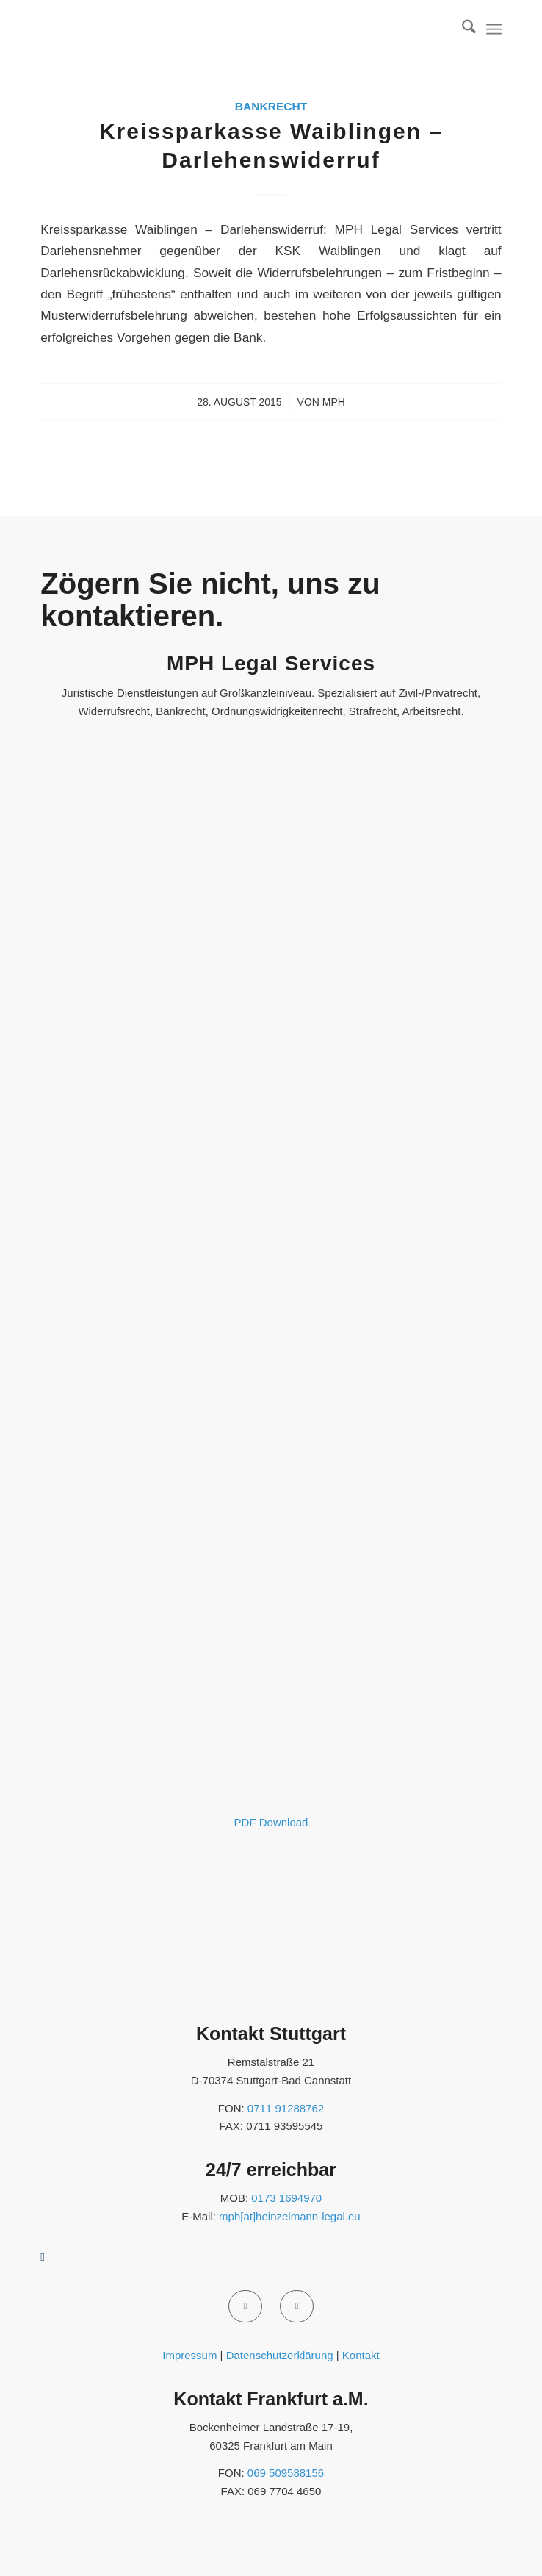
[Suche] (461, 29)
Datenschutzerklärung (279, 2355)
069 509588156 (285, 2472)
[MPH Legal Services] (224, 29)
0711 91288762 (285, 2108)
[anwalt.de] (131, 1999)
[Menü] (494, 29)
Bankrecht (271, 106)
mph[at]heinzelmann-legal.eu (290, 2216)
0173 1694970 (286, 2198)
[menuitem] (461, 29)
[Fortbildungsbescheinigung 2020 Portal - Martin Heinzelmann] (270, 1794)
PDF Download (271, 1822)
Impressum (189, 2355)
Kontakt (361, 2355)
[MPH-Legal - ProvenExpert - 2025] (270, 1384)
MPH (333, 402)
